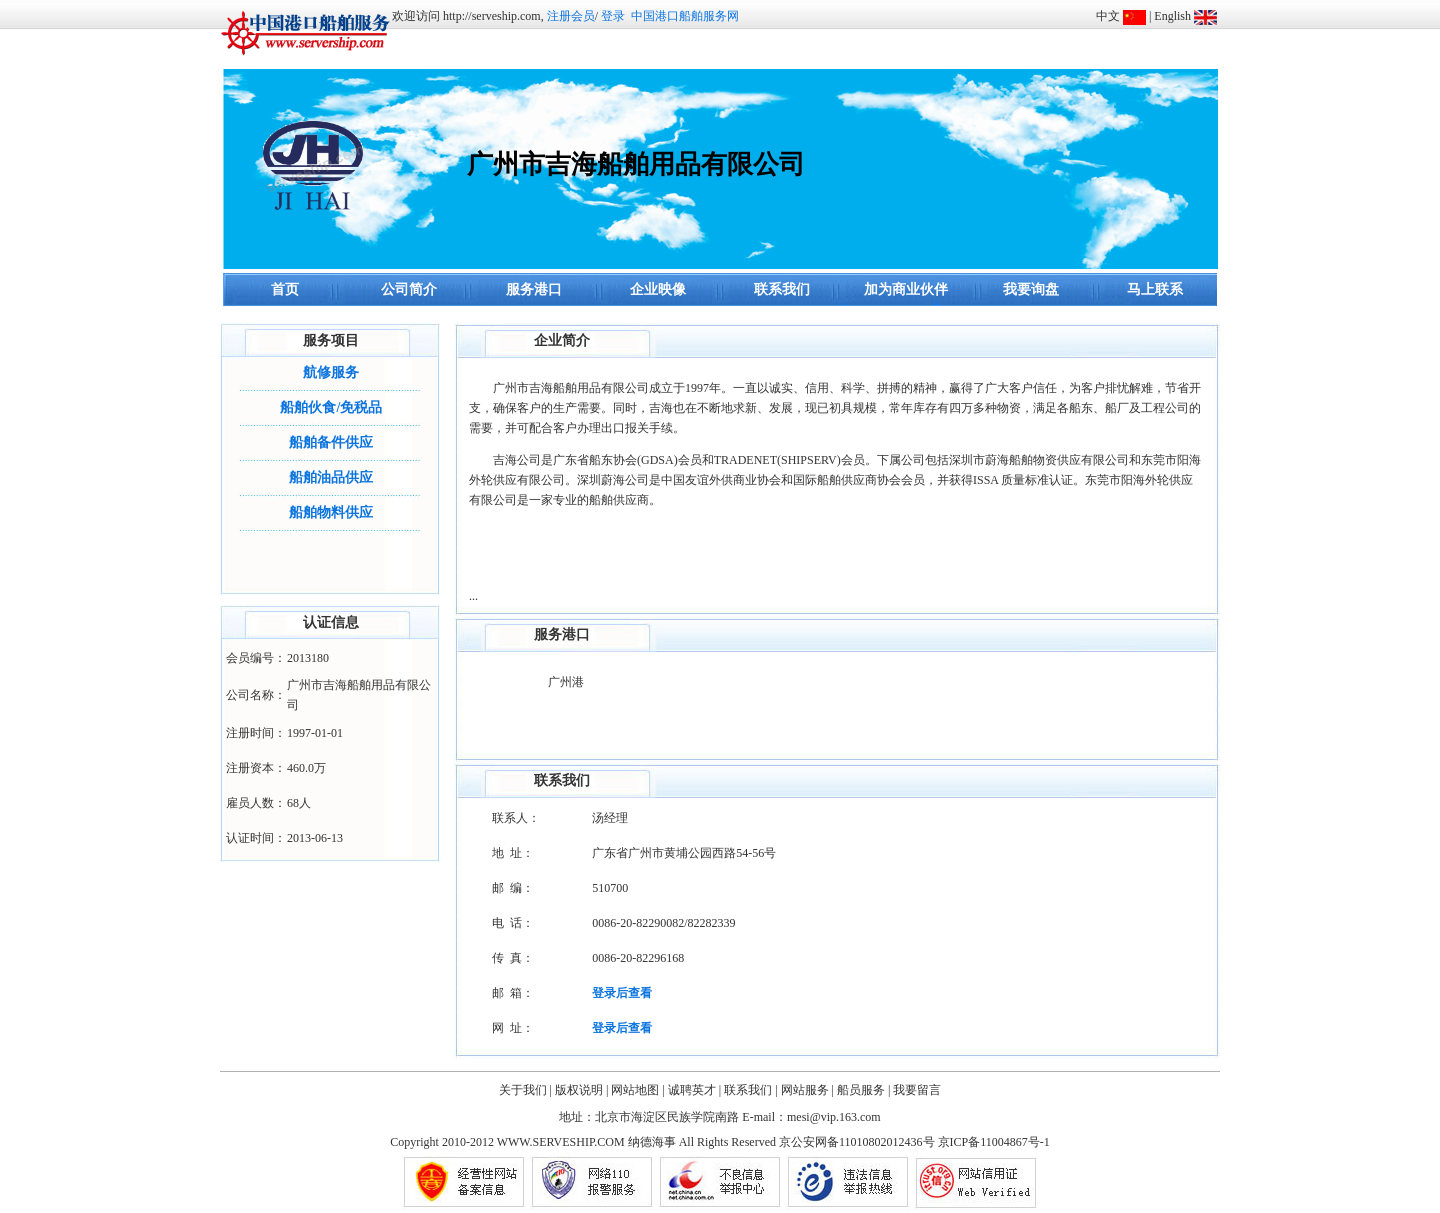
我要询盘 (1031, 289)
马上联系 (1155, 289)
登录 (613, 16)
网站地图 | (637, 1090)
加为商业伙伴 (906, 289)
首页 (285, 289)
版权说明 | (581, 1090)
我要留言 (917, 1090)
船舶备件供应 (331, 442)
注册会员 (571, 16)
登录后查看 (622, 993)
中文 (1108, 16)
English (1172, 16)
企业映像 (658, 289)
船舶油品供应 (331, 477)
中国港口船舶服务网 (685, 16)
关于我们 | (525, 1090)
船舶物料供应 (331, 512)
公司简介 (409, 289)
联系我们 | (750, 1090)
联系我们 (782, 289)
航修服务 (331, 372)
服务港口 (534, 289)
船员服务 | (863, 1090)
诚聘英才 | (694, 1090)
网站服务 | (807, 1090)
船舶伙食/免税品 (331, 407)
